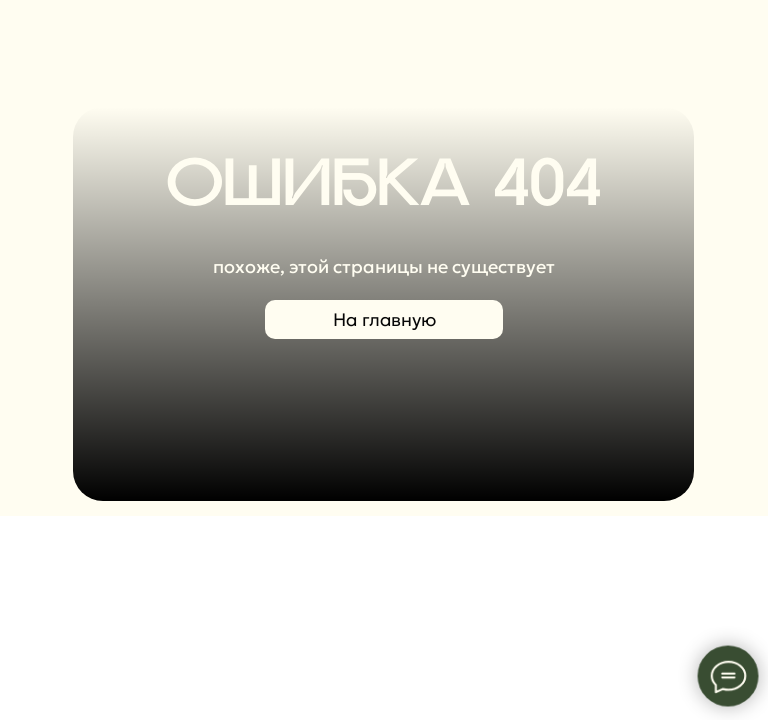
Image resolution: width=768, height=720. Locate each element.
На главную (384, 319)
